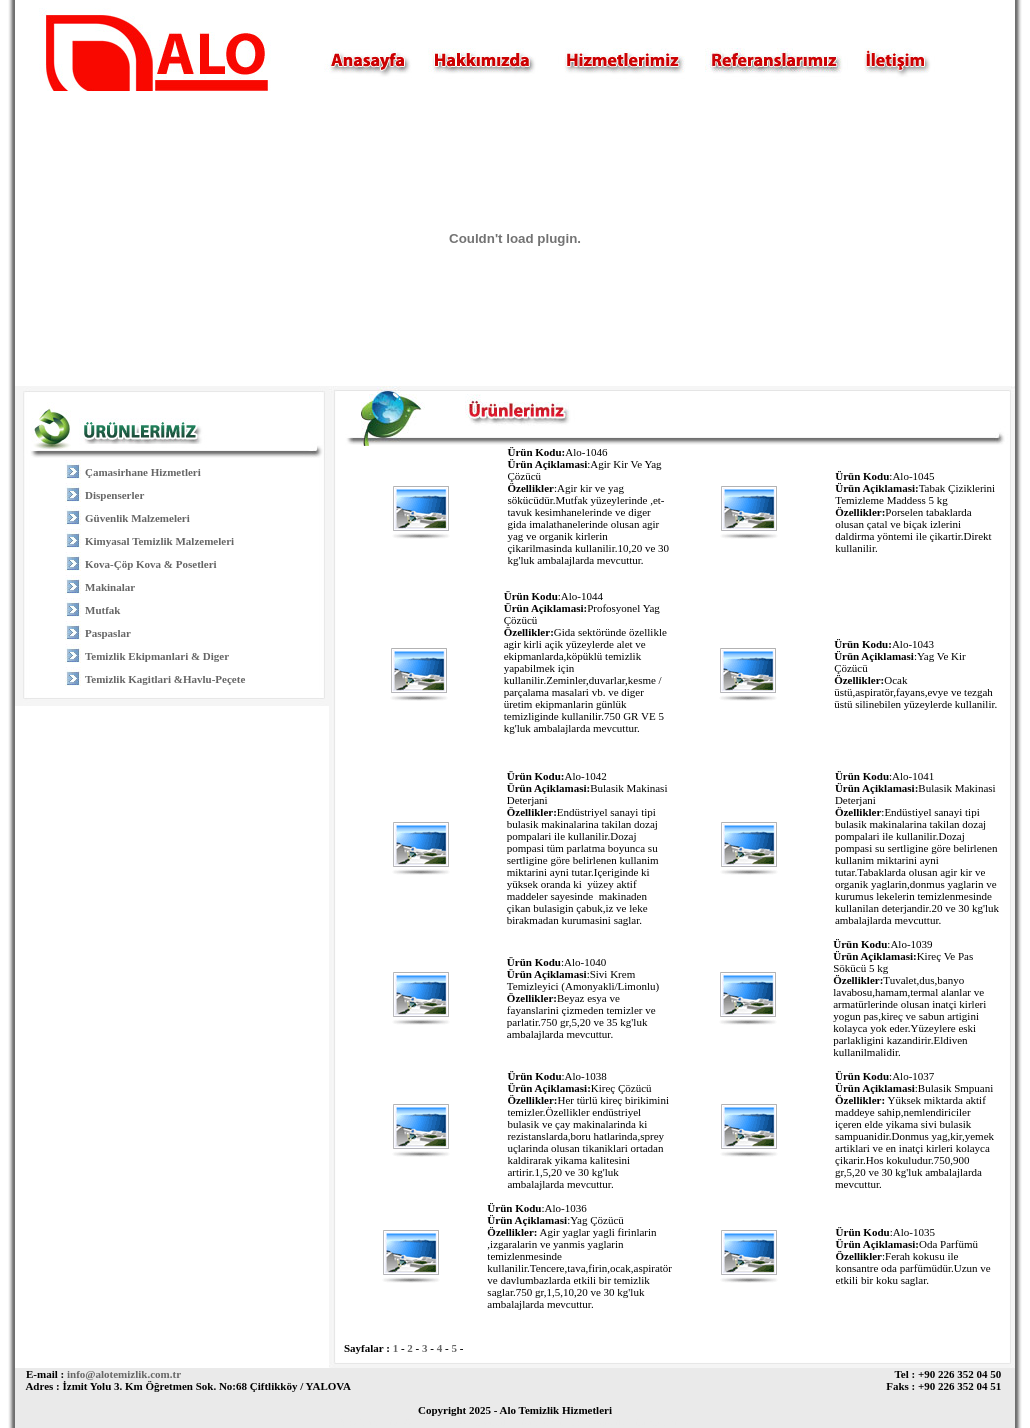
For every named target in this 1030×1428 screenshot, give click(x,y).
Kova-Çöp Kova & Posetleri (151, 564)
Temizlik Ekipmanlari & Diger (157, 656)
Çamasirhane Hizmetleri (143, 472)
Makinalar (110, 587)
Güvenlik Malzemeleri (137, 518)
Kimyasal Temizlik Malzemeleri (159, 541)
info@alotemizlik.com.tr (124, 1374)
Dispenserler (114, 495)
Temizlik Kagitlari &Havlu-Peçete (165, 679)
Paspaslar (108, 633)
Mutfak (102, 610)
